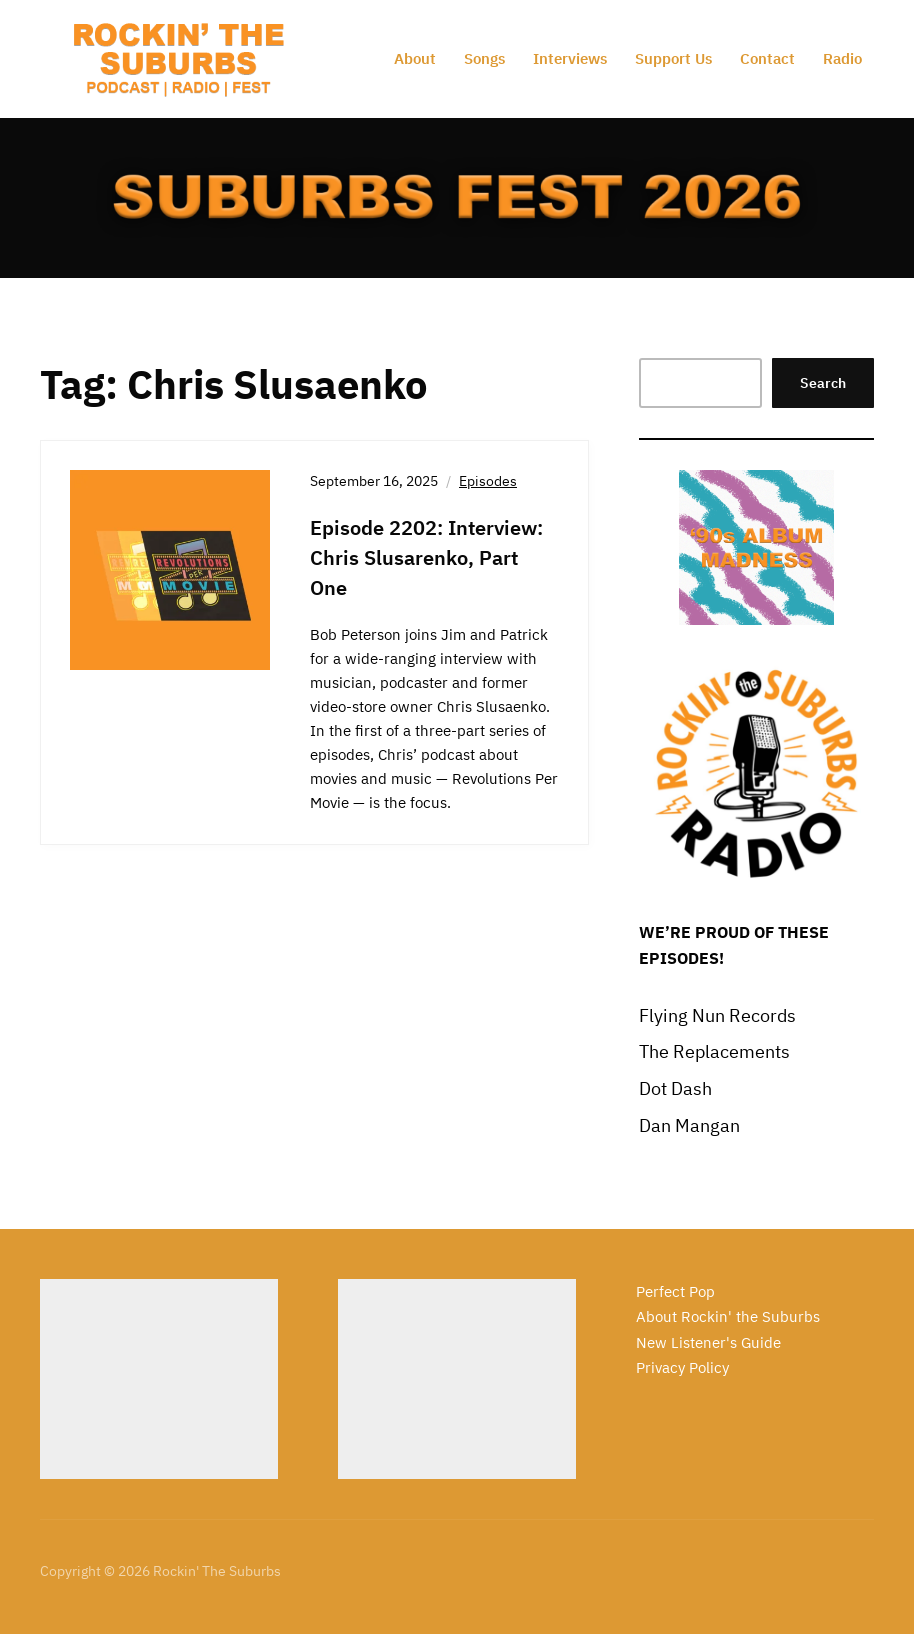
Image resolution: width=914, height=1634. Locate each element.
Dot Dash (675, 1088)
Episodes (488, 481)
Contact (767, 58)
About (415, 58)
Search (823, 383)
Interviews (570, 58)
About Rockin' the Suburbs (728, 1316)
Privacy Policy (682, 1367)
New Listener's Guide (708, 1342)
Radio (842, 58)
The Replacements (714, 1051)
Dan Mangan (689, 1125)
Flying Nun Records (717, 1015)
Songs (484, 58)
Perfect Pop (675, 1291)
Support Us (673, 58)
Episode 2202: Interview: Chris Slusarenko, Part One (426, 557)
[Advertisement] (159, 1379)
